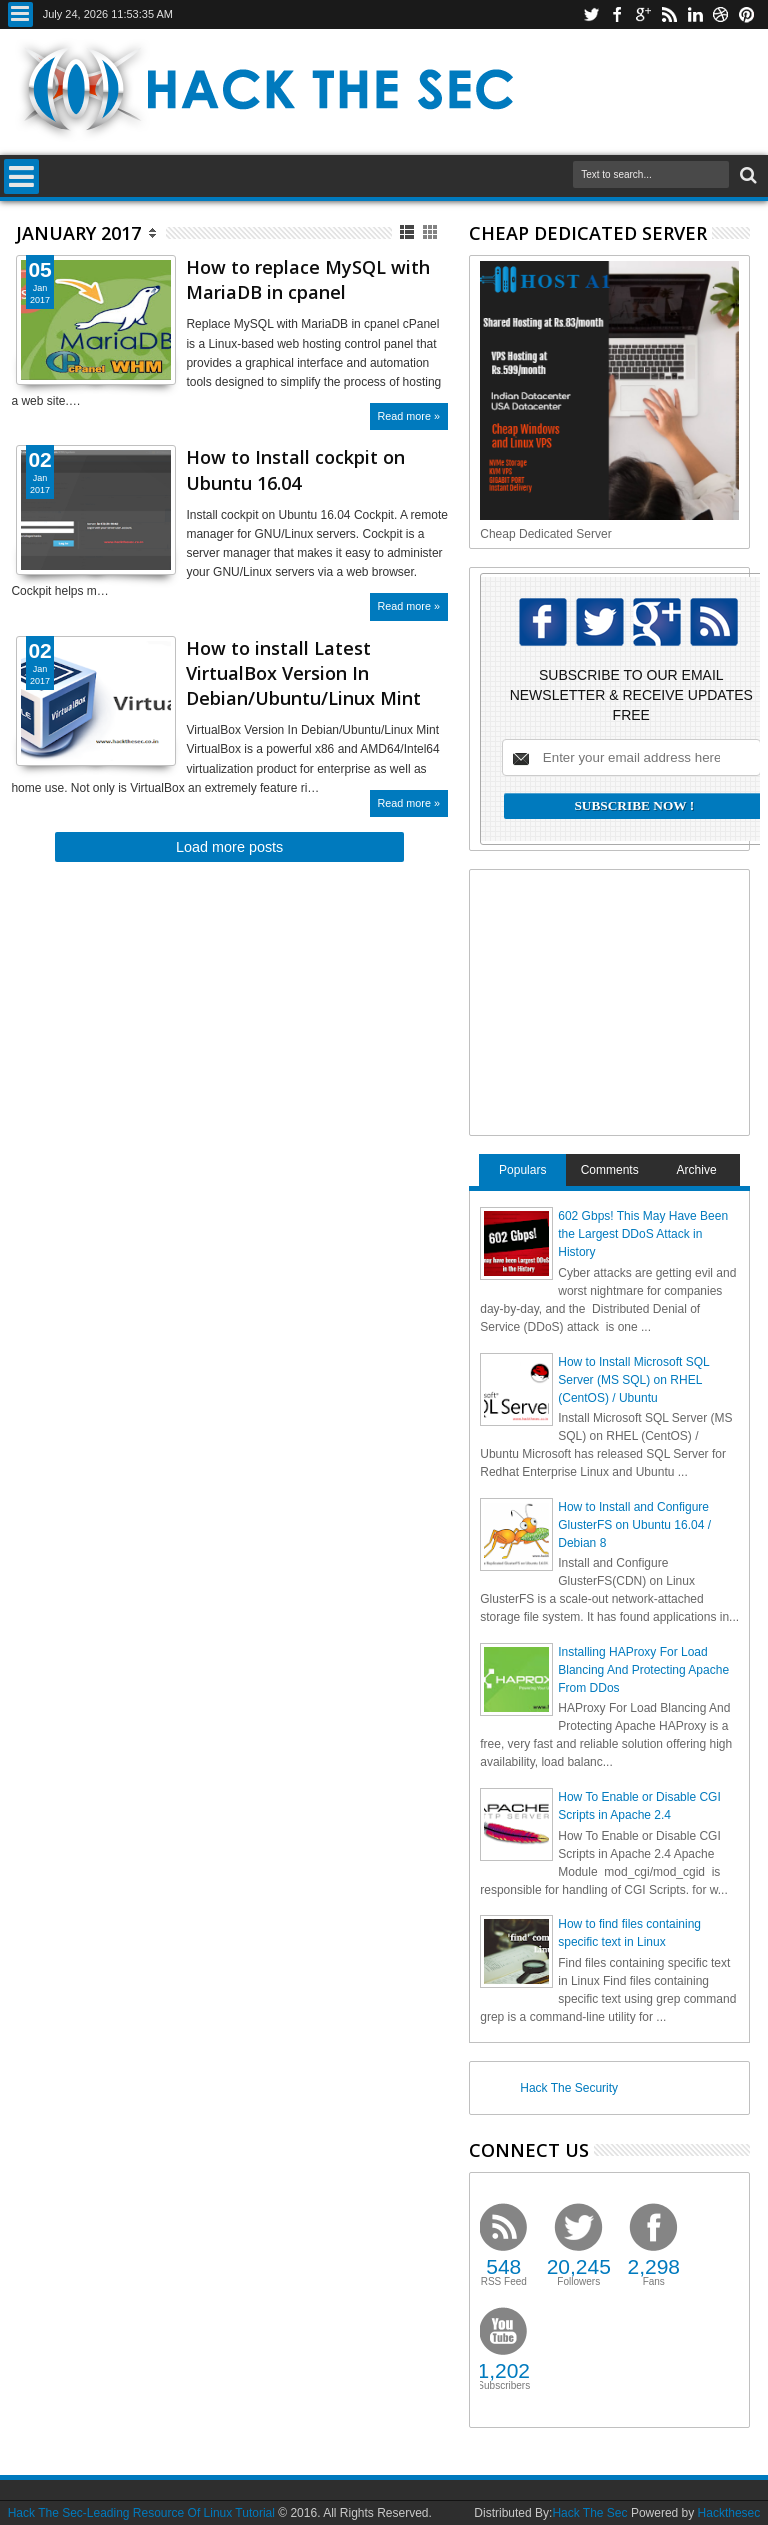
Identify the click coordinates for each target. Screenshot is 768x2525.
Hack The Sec (589, 2513)
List (408, 232)
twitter (591, 14)
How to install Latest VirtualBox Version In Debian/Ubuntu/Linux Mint (303, 673)
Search (746, 175)
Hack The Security (569, 2088)
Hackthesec (729, 2513)
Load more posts (229, 847)
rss (669, 14)
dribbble (721, 14)
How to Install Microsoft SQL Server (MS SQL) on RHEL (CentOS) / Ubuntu (633, 1380)
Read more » (409, 416)
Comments (610, 1170)
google (643, 14)
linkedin (695, 14)
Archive (697, 1170)
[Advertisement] (623, 1000)
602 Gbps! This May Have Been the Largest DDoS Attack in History (643, 1234)
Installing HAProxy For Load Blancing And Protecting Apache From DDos (643, 1670)
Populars (522, 1170)
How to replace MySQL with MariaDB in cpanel (308, 279)
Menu (20, 14)
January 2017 (78, 233)
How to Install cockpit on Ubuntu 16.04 (295, 469)
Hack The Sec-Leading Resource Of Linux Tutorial (141, 2513)
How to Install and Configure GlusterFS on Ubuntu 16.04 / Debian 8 (634, 1525)
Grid (431, 232)
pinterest (747, 14)
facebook (617, 14)
